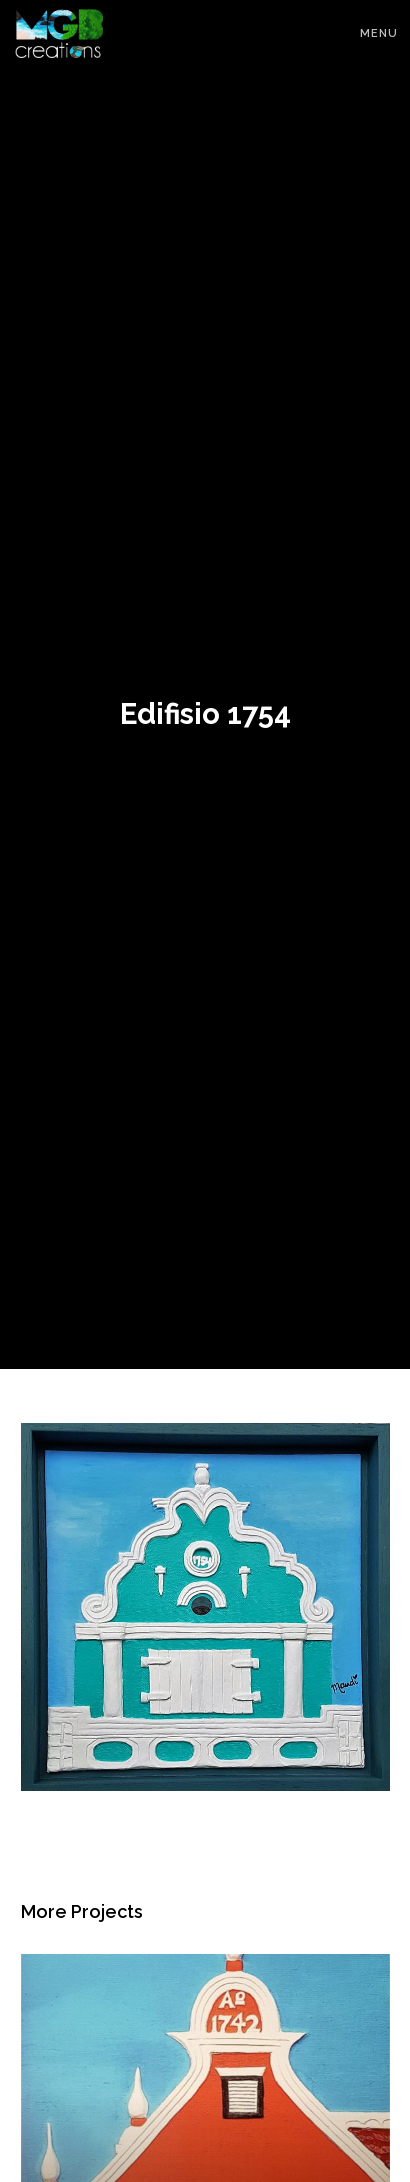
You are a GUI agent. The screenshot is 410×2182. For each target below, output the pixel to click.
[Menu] (370, 30)
